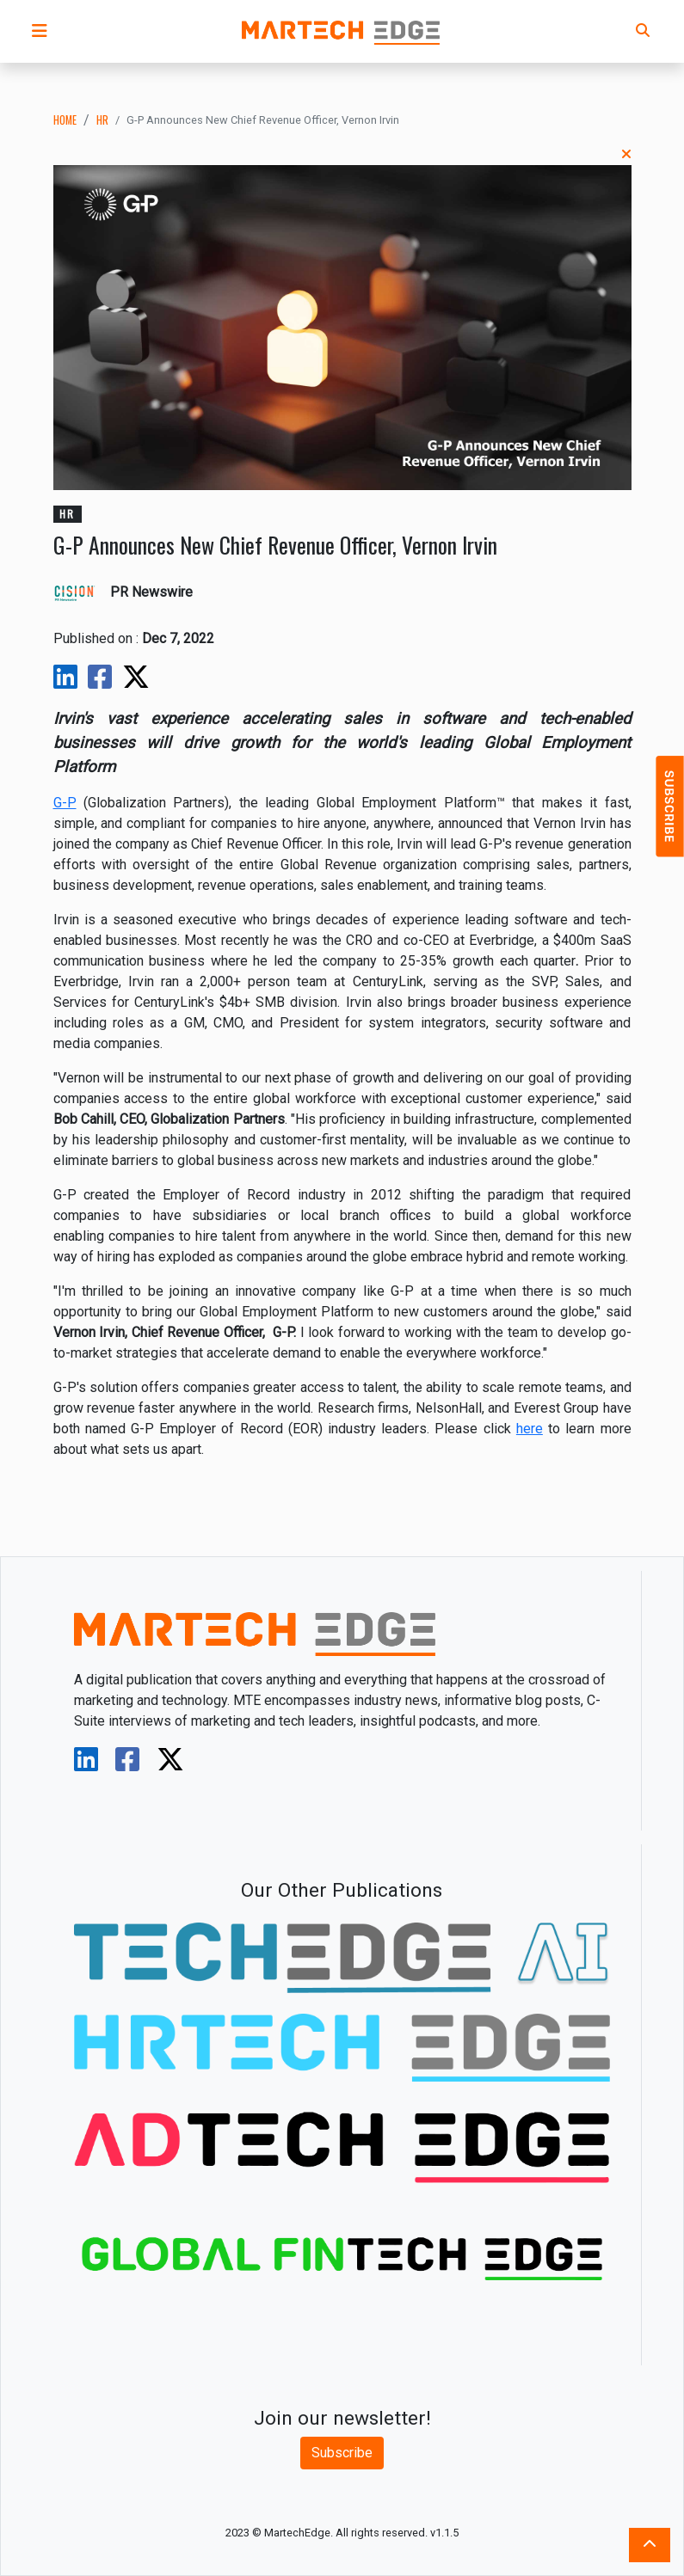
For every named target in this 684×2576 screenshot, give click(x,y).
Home (65, 120)
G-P (65, 802)
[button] (40, 31)
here (529, 1428)
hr (102, 120)
